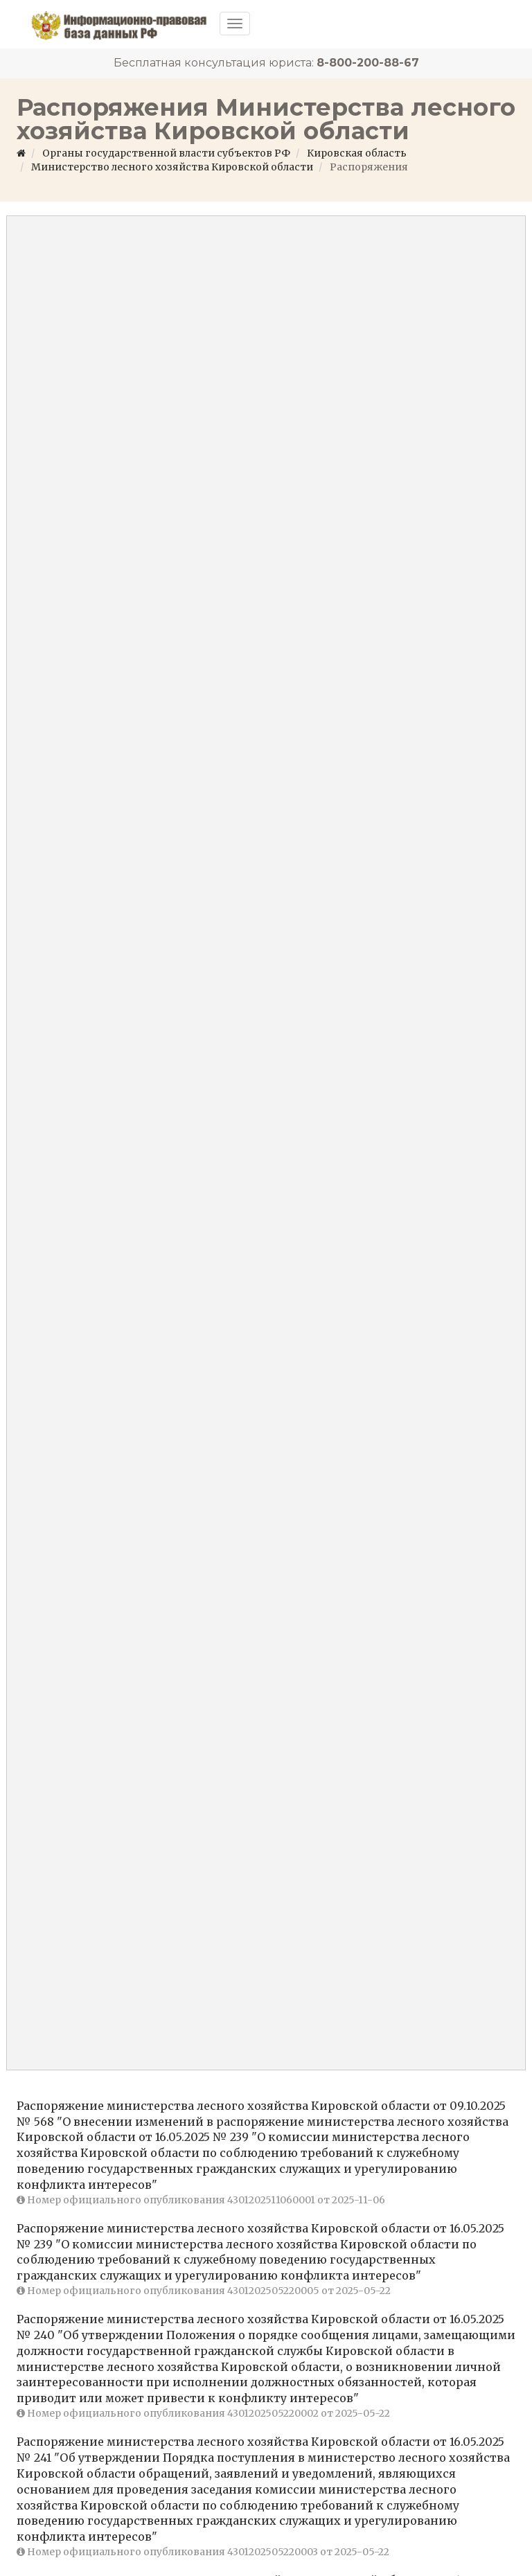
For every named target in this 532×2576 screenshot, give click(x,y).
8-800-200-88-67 (368, 62)
